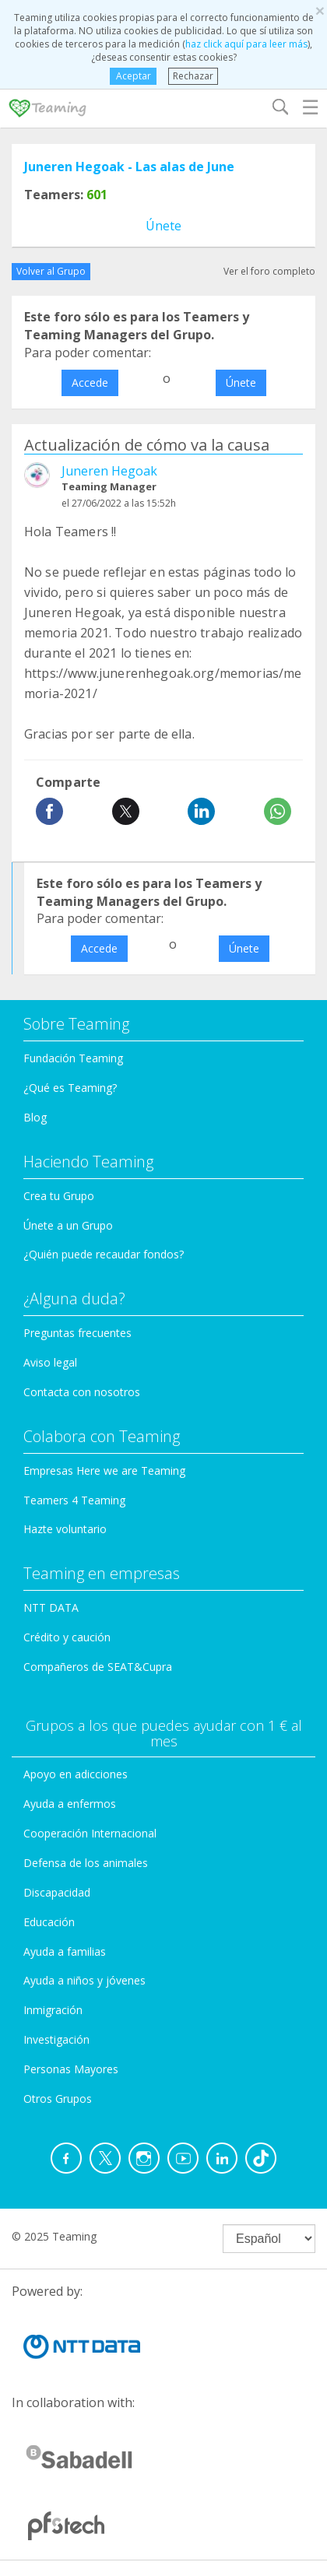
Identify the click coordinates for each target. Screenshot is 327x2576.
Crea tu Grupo (58, 1195)
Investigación (56, 2039)
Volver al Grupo (51, 271)
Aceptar (132, 75)
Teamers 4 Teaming (74, 1500)
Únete (163, 225)
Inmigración (53, 2009)
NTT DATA (51, 1607)
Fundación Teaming (73, 1058)
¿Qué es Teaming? (70, 1087)
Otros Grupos (57, 2098)
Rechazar (193, 75)
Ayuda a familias (64, 1951)
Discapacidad (56, 1892)
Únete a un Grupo (68, 1225)
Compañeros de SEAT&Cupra (97, 1666)
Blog (35, 1117)
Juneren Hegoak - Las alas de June (129, 166)
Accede (90, 382)
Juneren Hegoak (109, 470)
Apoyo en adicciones (75, 1774)
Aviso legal (50, 1362)
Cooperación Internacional (89, 1833)
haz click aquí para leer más (246, 44)
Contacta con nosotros (81, 1392)
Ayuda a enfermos (69, 1803)
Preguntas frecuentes (77, 1332)
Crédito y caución (67, 1637)
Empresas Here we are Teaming (104, 1470)
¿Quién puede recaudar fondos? (103, 1254)
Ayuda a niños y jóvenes (84, 1980)
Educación (49, 1921)
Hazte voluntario (65, 1528)
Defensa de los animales (85, 1862)
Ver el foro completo (269, 271)
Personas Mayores (70, 2069)
